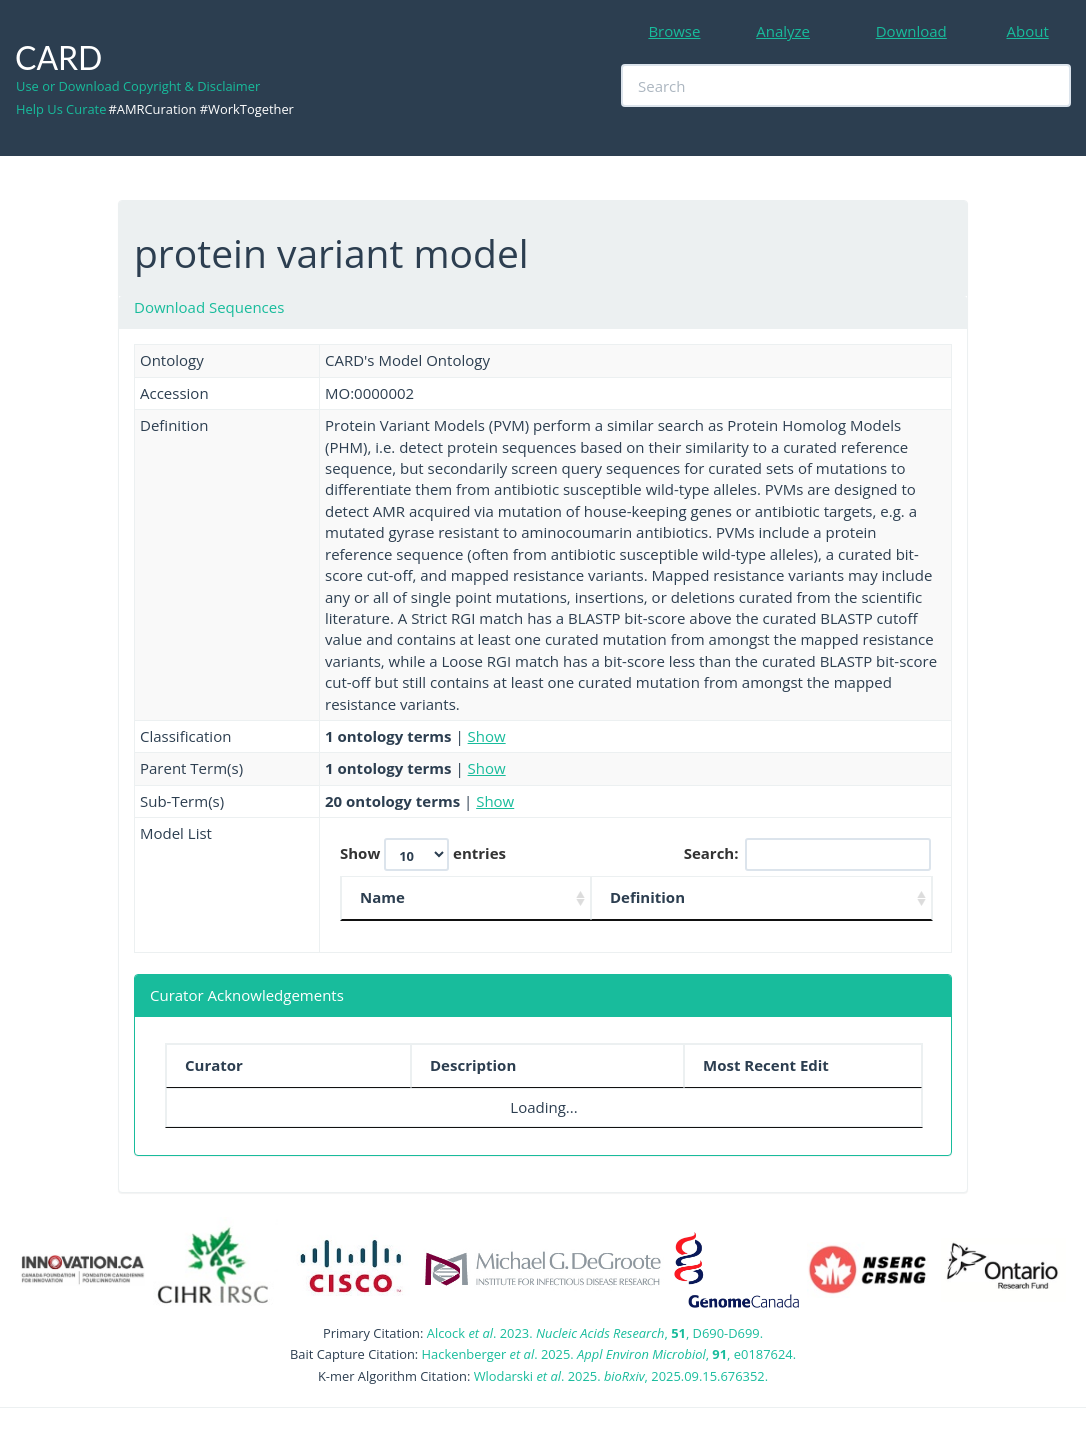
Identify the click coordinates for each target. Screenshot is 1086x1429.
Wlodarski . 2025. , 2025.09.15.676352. (621, 1376)
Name (382, 897)
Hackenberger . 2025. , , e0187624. (609, 1354)
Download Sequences (209, 307)
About (1028, 31)
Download (911, 31)
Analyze (783, 31)
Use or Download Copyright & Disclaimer (138, 86)
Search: (807, 854)
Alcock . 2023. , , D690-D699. (595, 1333)
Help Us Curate (61, 109)
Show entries (423, 854)
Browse (674, 31)
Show (487, 736)
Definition (647, 897)
